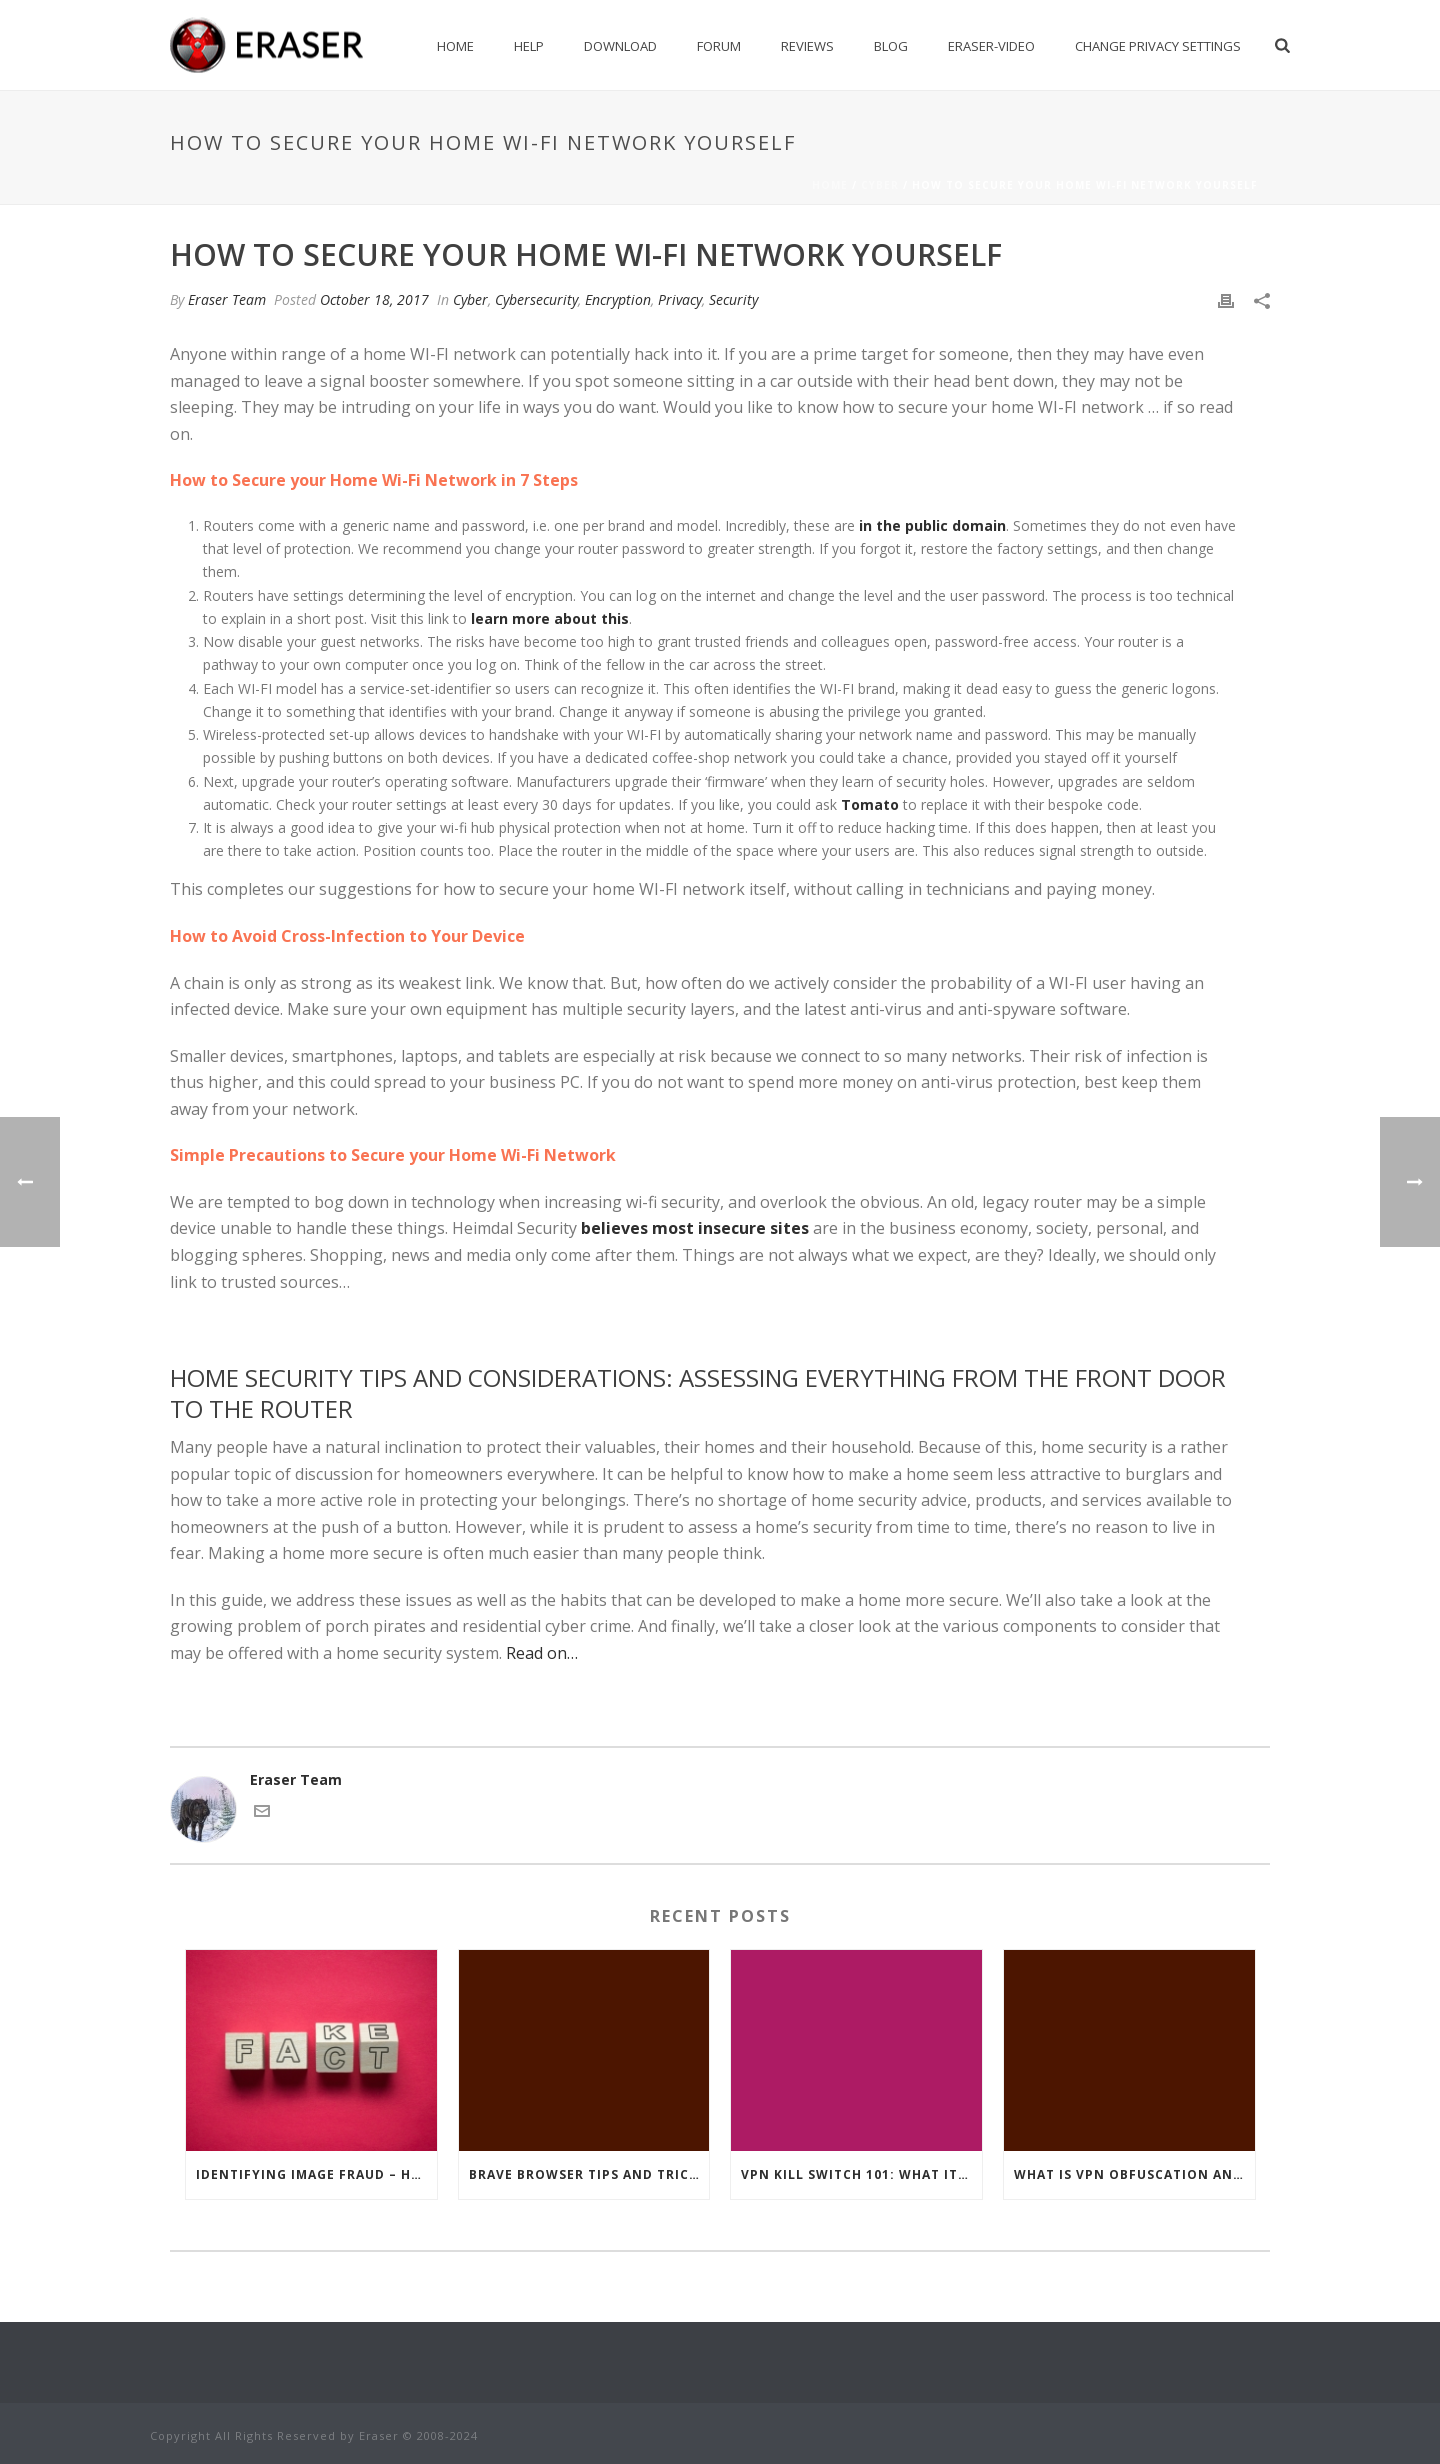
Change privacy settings (1158, 46)
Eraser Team (227, 299)
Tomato (870, 804)
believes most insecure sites (695, 1228)
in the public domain (932, 525)
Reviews (807, 46)
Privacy (680, 299)
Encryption (618, 299)
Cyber (880, 185)
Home (455, 46)
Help (529, 46)
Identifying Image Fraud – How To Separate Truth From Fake (316, 2174)
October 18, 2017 (374, 299)
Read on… (542, 1653)
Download (620, 46)
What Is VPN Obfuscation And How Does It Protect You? (1134, 2174)
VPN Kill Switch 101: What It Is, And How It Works (861, 2174)
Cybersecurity (536, 299)
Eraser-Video (991, 46)
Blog (891, 46)
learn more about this (550, 618)
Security (733, 299)
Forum (719, 46)
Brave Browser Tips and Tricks (587, 2174)
